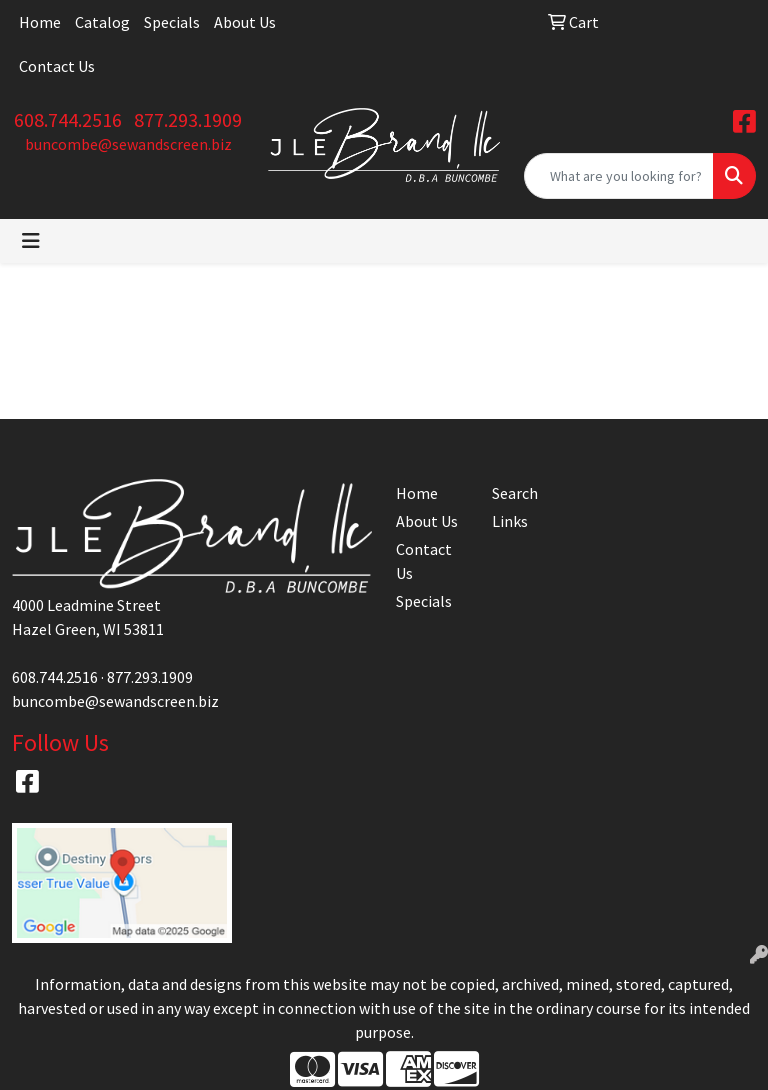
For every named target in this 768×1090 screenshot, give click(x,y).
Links (510, 521)
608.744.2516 (68, 119)
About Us (245, 22)
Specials (172, 22)
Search (515, 493)
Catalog (102, 22)
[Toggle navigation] (31, 241)
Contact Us (57, 66)
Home (40, 22)
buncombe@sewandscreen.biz (128, 144)
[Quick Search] (619, 176)
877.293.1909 (188, 119)
